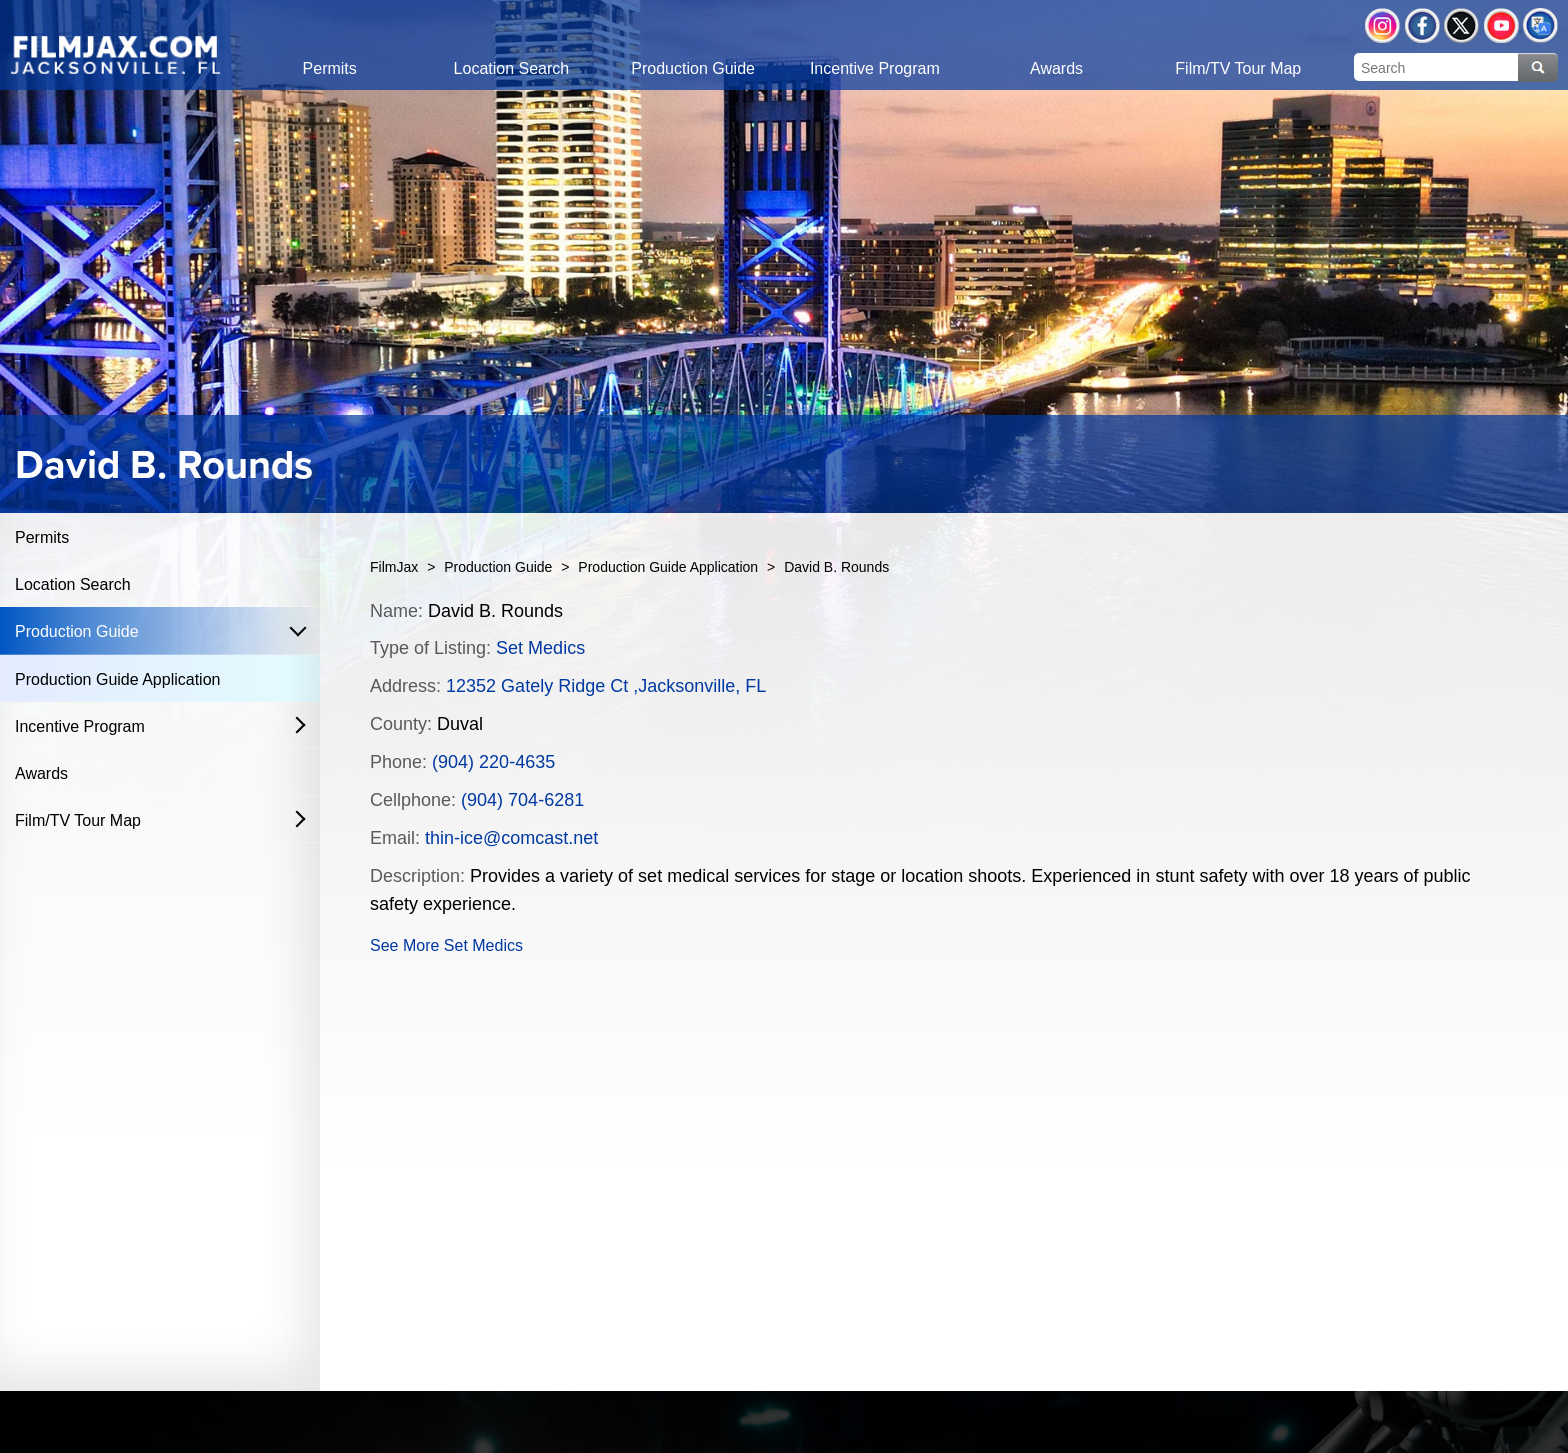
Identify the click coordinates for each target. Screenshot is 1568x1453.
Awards (41, 773)
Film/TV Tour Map (78, 820)
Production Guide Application (117, 679)
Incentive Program (80, 726)
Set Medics (540, 648)
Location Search (73, 584)
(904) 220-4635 (493, 762)
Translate (1540, 25)
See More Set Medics (446, 945)
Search (1538, 67)
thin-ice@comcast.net (511, 838)
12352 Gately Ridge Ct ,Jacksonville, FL (606, 686)
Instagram (1382, 25)
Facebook (1422, 25)
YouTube (1501, 25)
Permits (42, 537)
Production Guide (77, 631)
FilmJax (394, 567)
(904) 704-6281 (522, 800)
